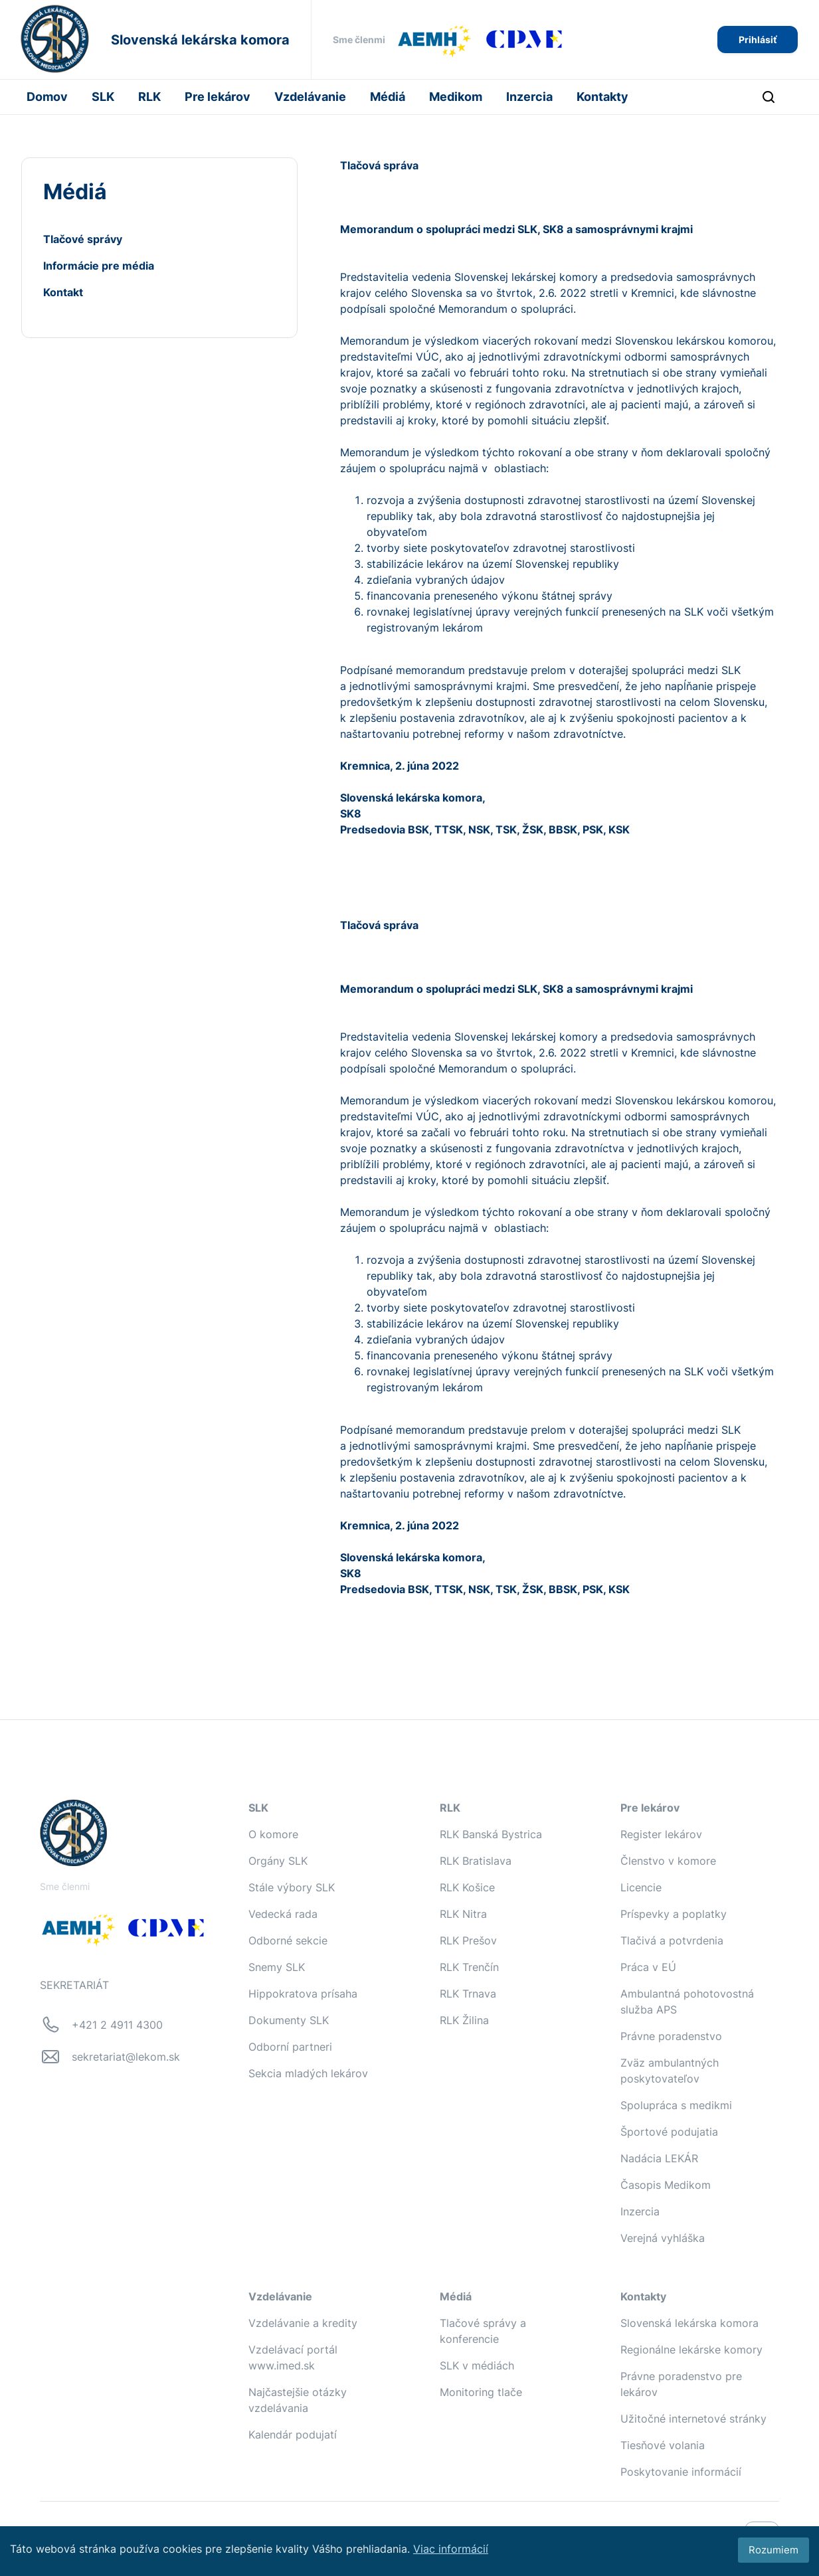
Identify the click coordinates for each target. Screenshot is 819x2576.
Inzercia (529, 97)
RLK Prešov (468, 1940)
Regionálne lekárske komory (691, 2349)
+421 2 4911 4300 (117, 2024)
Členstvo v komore (668, 1860)
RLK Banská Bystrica (491, 1834)
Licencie (641, 1887)
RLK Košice (467, 1887)
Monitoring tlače (481, 2392)
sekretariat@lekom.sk (126, 2056)
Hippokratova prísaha (302, 1993)
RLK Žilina (464, 2020)
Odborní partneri (290, 2046)
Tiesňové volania (662, 2445)
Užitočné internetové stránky (693, 2418)
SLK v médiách (477, 2365)
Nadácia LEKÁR (659, 2158)
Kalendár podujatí (292, 2434)
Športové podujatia (669, 2131)
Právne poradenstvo (671, 2036)
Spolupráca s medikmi (676, 2105)
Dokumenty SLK (288, 2020)
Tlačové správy (82, 239)
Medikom (455, 97)
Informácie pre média (98, 265)
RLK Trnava (468, 1993)
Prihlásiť (757, 39)
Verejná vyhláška (662, 2238)
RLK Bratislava (475, 1860)
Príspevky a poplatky (673, 1914)
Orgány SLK (278, 1860)
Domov (47, 97)
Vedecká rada (283, 1914)
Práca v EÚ (648, 1967)
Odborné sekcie (287, 1940)
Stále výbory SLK (291, 1887)
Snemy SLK (276, 1967)
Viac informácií (450, 2548)
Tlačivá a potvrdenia (671, 1940)
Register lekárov (661, 1834)
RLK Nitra (463, 1914)
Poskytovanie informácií (680, 2471)
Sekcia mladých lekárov (308, 2073)
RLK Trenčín (469, 1967)
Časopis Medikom (665, 2184)
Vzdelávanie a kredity (302, 2323)
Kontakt (63, 292)
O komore (273, 1834)
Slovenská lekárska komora (689, 2323)
